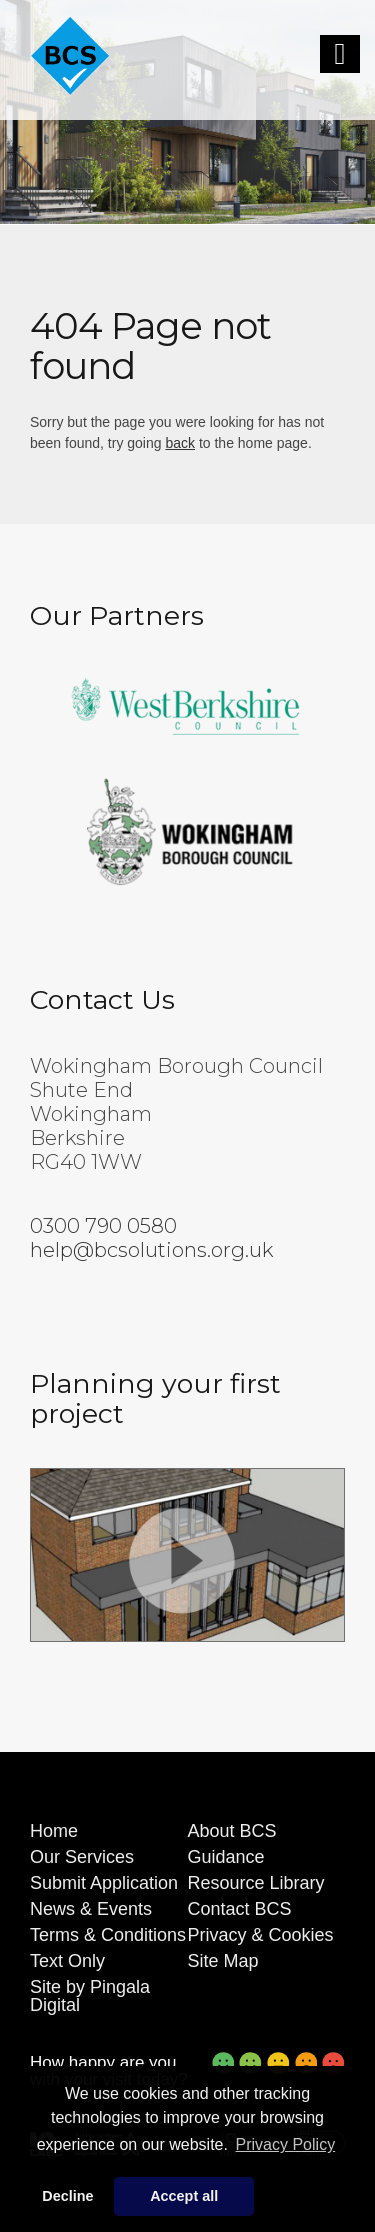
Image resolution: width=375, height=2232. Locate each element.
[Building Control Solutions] (70, 56)
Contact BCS (240, 1909)
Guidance (226, 1857)
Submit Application (104, 1883)
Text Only (67, 1961)
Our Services (82, 1857)
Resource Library (256, 1883)
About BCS (232, 1831)
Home (54, 1831)
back (180, 443)
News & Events (91, 1909)
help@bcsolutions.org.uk (151, 1250)
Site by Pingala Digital (90, 1996)
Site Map (223, 1961)
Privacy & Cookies (261, 1935)
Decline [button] (67, 2196)
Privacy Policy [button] (286, 2144)
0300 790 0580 (103, 1226)
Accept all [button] (184, 2196)
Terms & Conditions (108, 1935)
